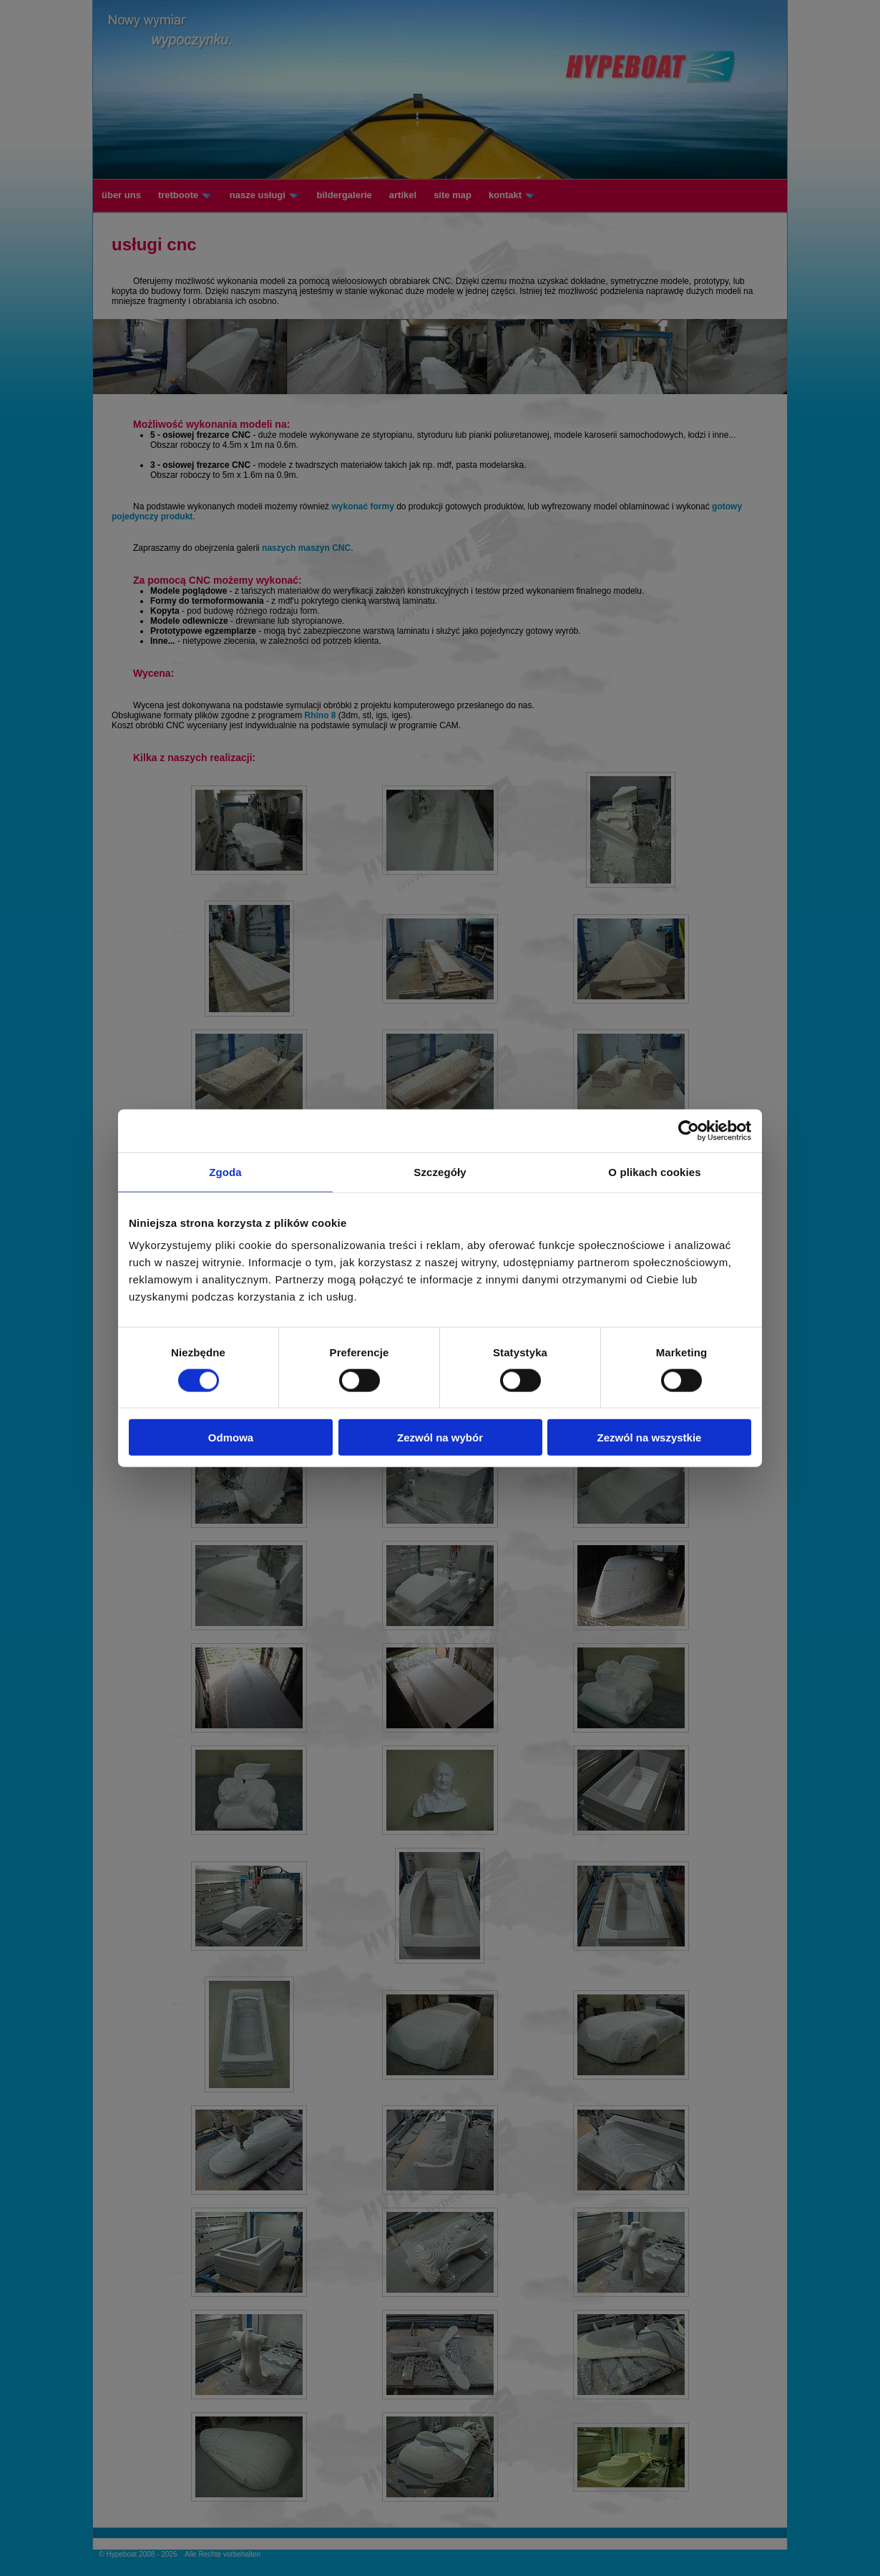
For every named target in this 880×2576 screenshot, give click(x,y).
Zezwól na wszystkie (649, 1437)
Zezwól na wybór (440, 1437)
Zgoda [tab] (225, 1171)
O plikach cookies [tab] (654, 1171)
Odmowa (230, 1437)
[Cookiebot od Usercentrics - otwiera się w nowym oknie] (688, 1130)
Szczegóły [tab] (440, 1171)
